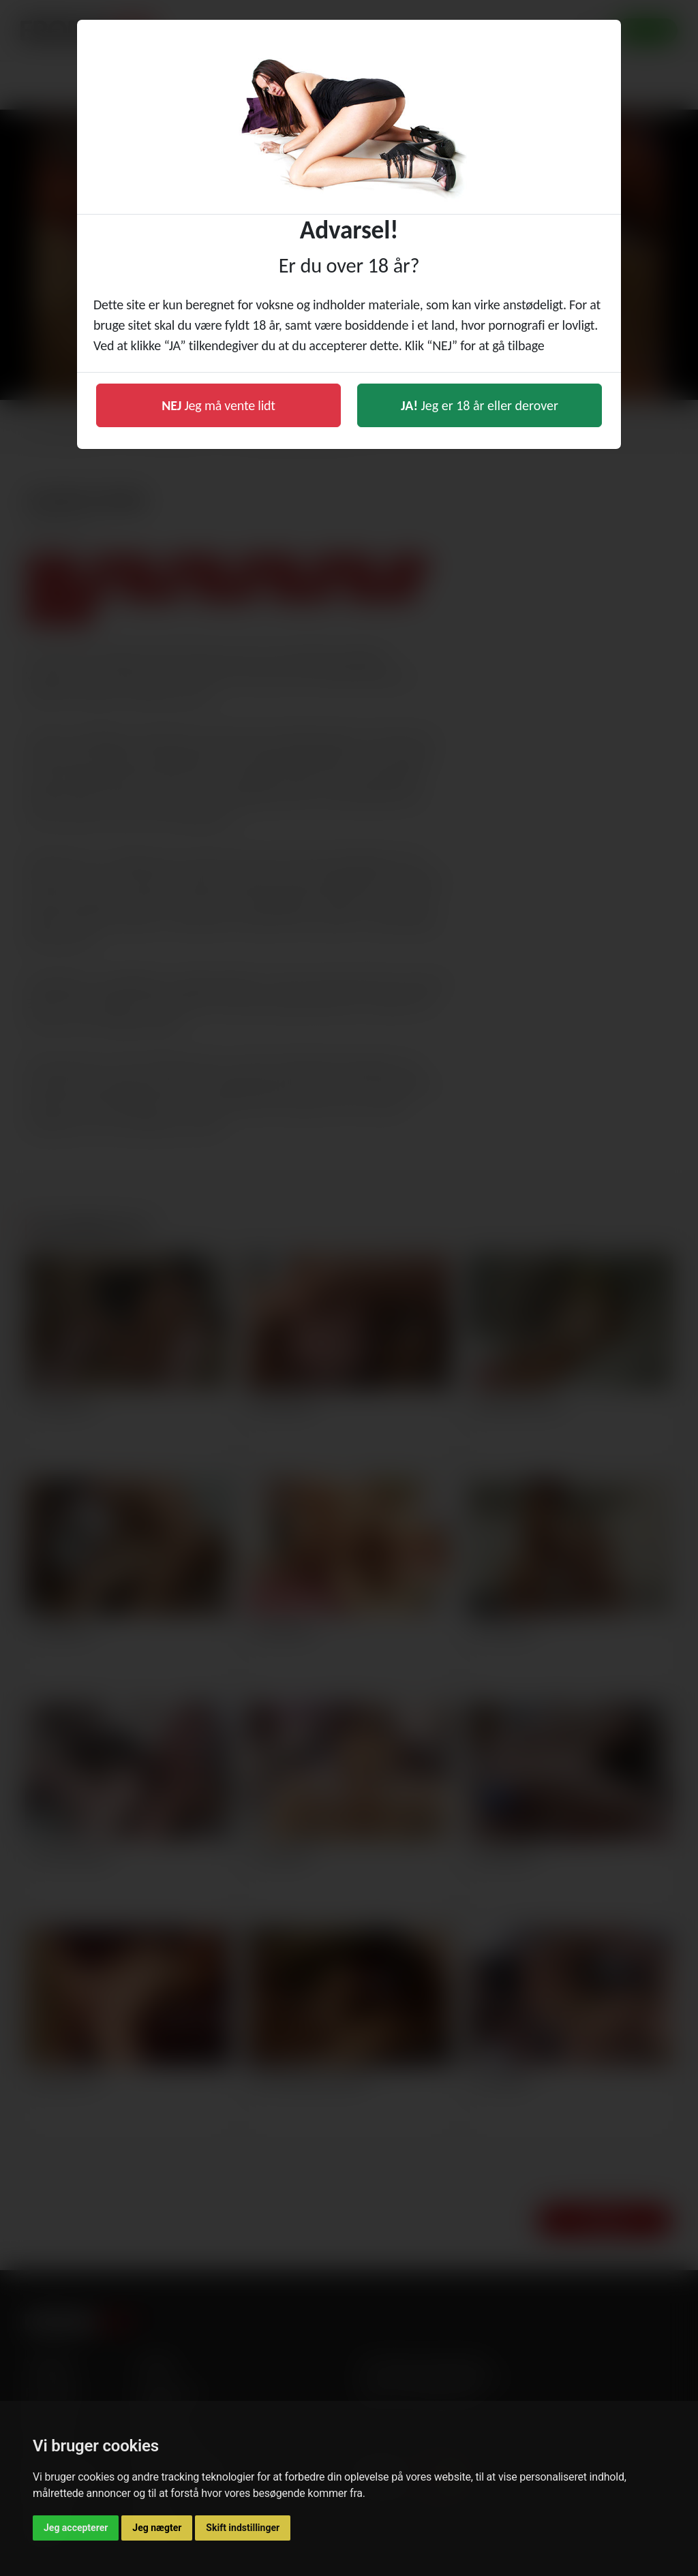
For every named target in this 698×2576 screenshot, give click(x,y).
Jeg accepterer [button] (76, 2527)
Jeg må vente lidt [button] (218, 405)
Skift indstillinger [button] (242, 2527)
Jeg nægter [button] (156, 2527)
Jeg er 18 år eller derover (479, 405)
